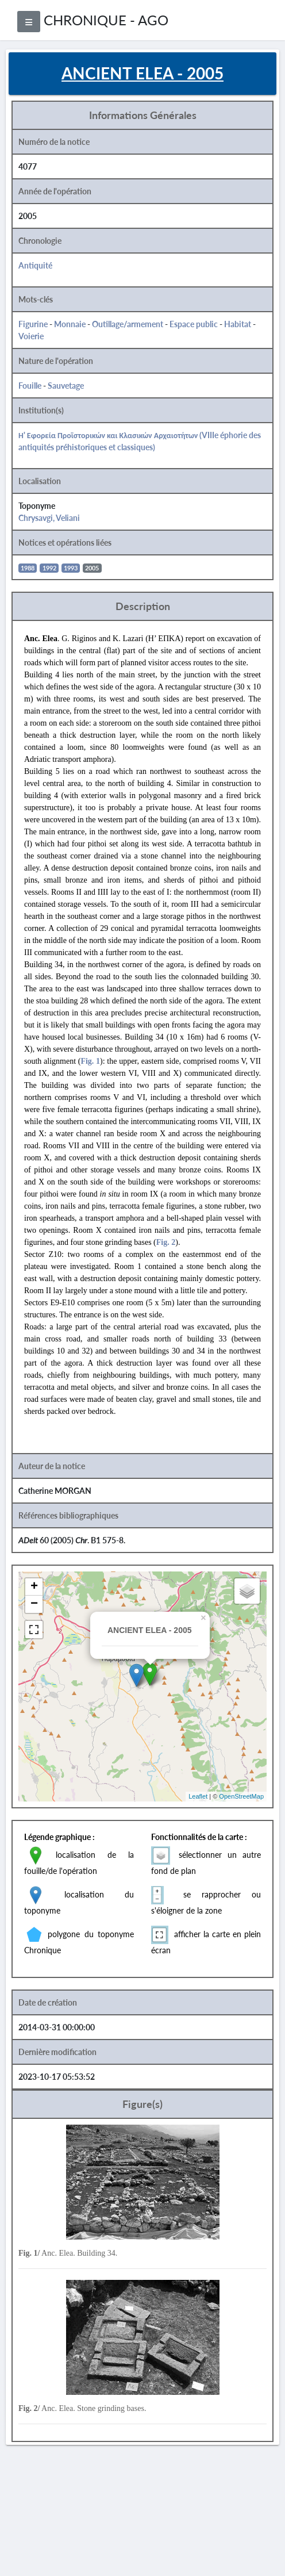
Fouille (29, 385)
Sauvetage (66, 385)
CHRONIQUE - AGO (106, 20)
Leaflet (197, 1796)
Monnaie (70, 324)
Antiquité (35, 265)
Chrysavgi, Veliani (49, 518)
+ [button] (34, 1587)
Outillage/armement (127, 324)
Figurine (33, 324)
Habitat (237, 324)
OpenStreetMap (241, 1796)
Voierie (31, 336)
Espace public (194, 324)
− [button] (34, 1604)
